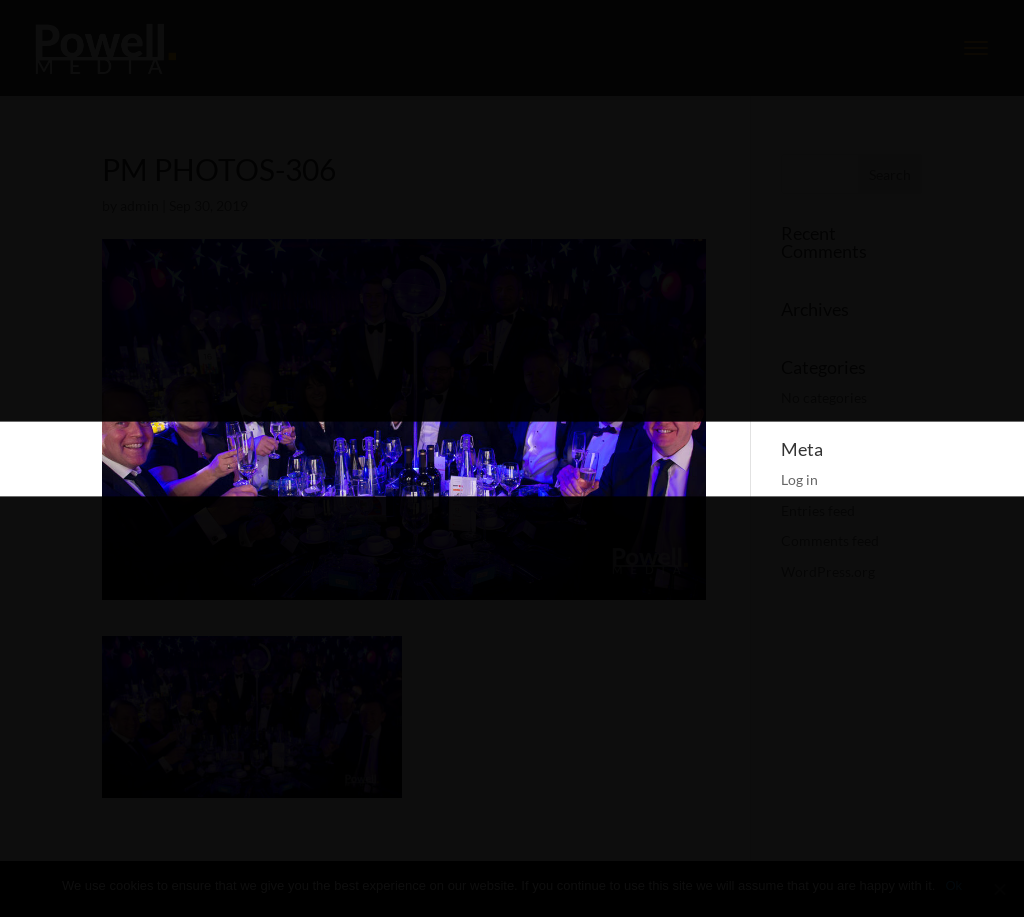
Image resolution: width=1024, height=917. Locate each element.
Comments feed (830, 540)
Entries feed (818, 510)
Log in (799, 479)
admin (139, 205)
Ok (953, 885)
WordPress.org (828, 571)
